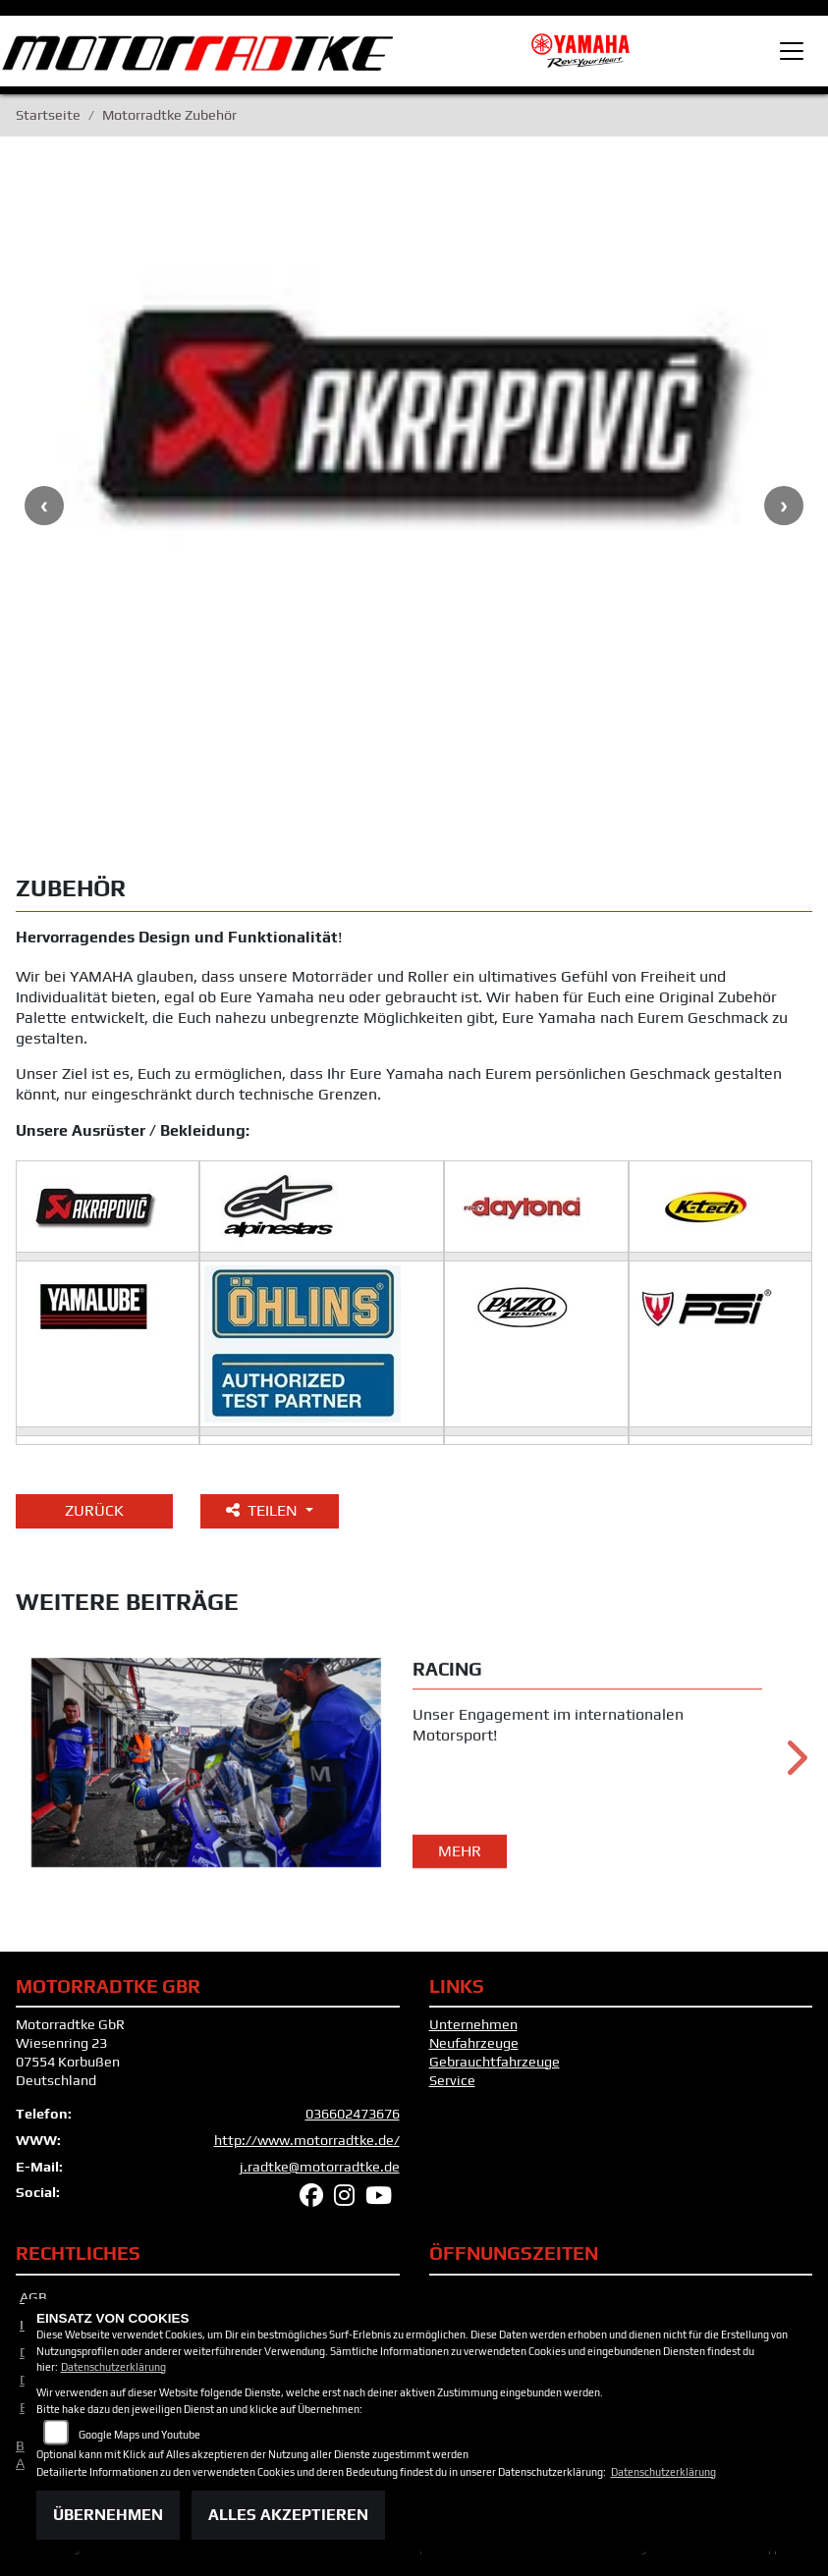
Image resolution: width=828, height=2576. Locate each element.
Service (452, 2083)
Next (783, 509)
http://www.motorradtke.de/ (307, 2144)
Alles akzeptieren (288, 2514)
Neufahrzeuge (474, 2047)
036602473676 (352, 2117)
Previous (44, 509)
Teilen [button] (264, 1514)
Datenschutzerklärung (113, 2367)
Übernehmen (108, 2514)
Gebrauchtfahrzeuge (494, 2064)
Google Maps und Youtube (139, 2435)
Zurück (94, 1514)
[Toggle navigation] (791, 51)
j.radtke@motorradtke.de (320, 2169)
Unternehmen (473, 2028)
